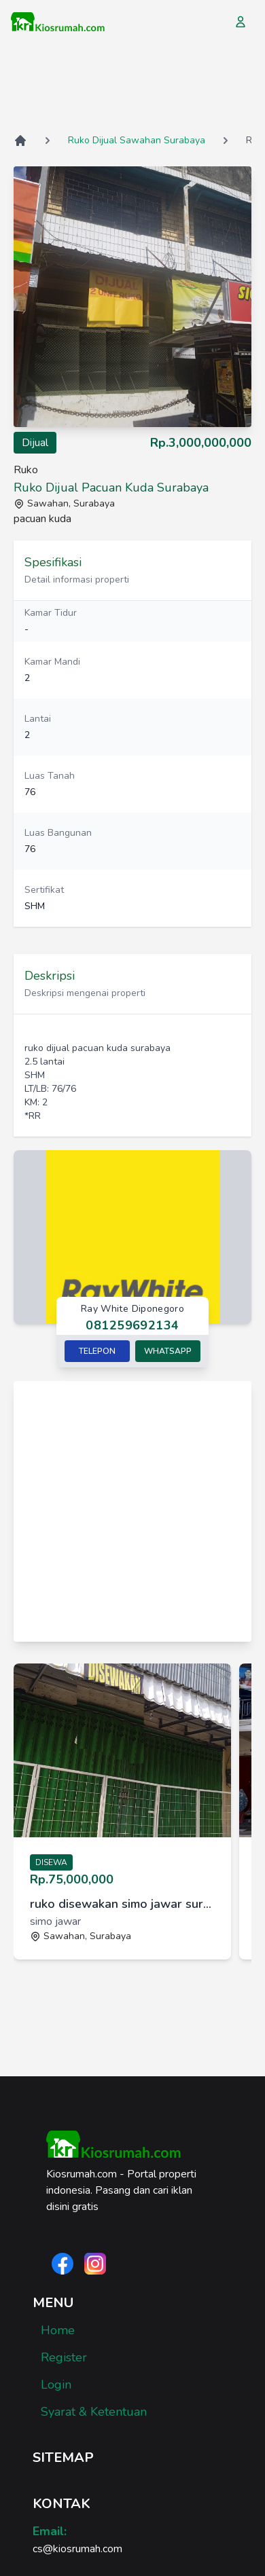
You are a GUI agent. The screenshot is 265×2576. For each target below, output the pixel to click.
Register (64, 2357)
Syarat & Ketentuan (94, 2412)
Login (56, 2384)
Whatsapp (168, 1351)
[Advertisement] (132, 87)
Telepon (97, 1351)
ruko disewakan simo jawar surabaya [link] (122, 1904)
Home (58, 2330)
